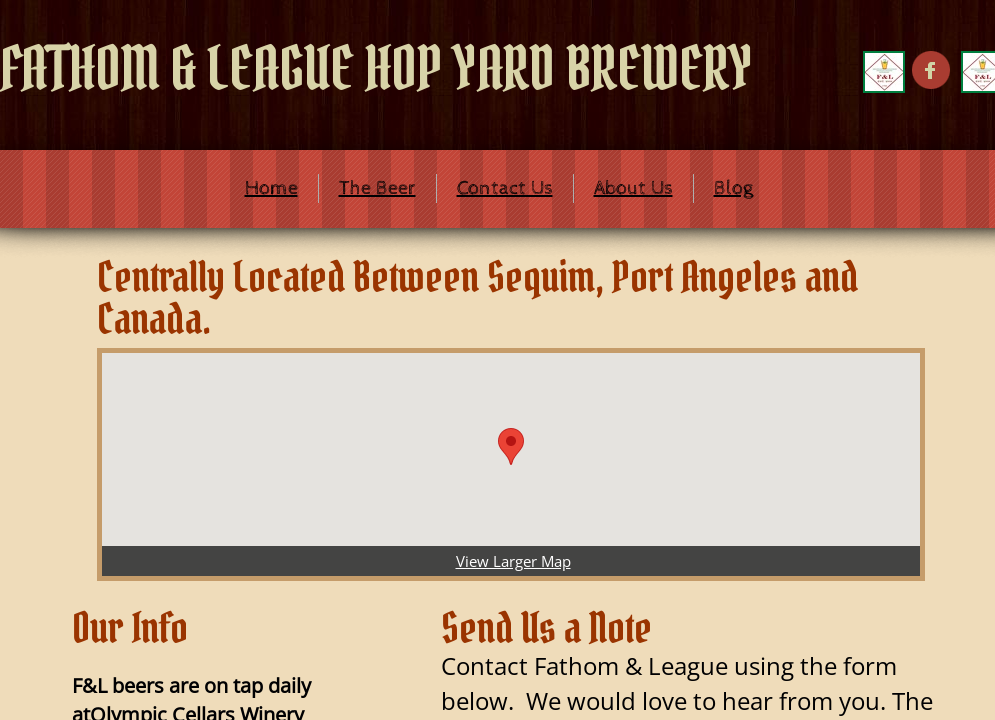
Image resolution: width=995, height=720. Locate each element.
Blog (733, 188)
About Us (633, 188)
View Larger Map (513, 561)
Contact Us (505, 188)
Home (271, 188)
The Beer (377, 188)
